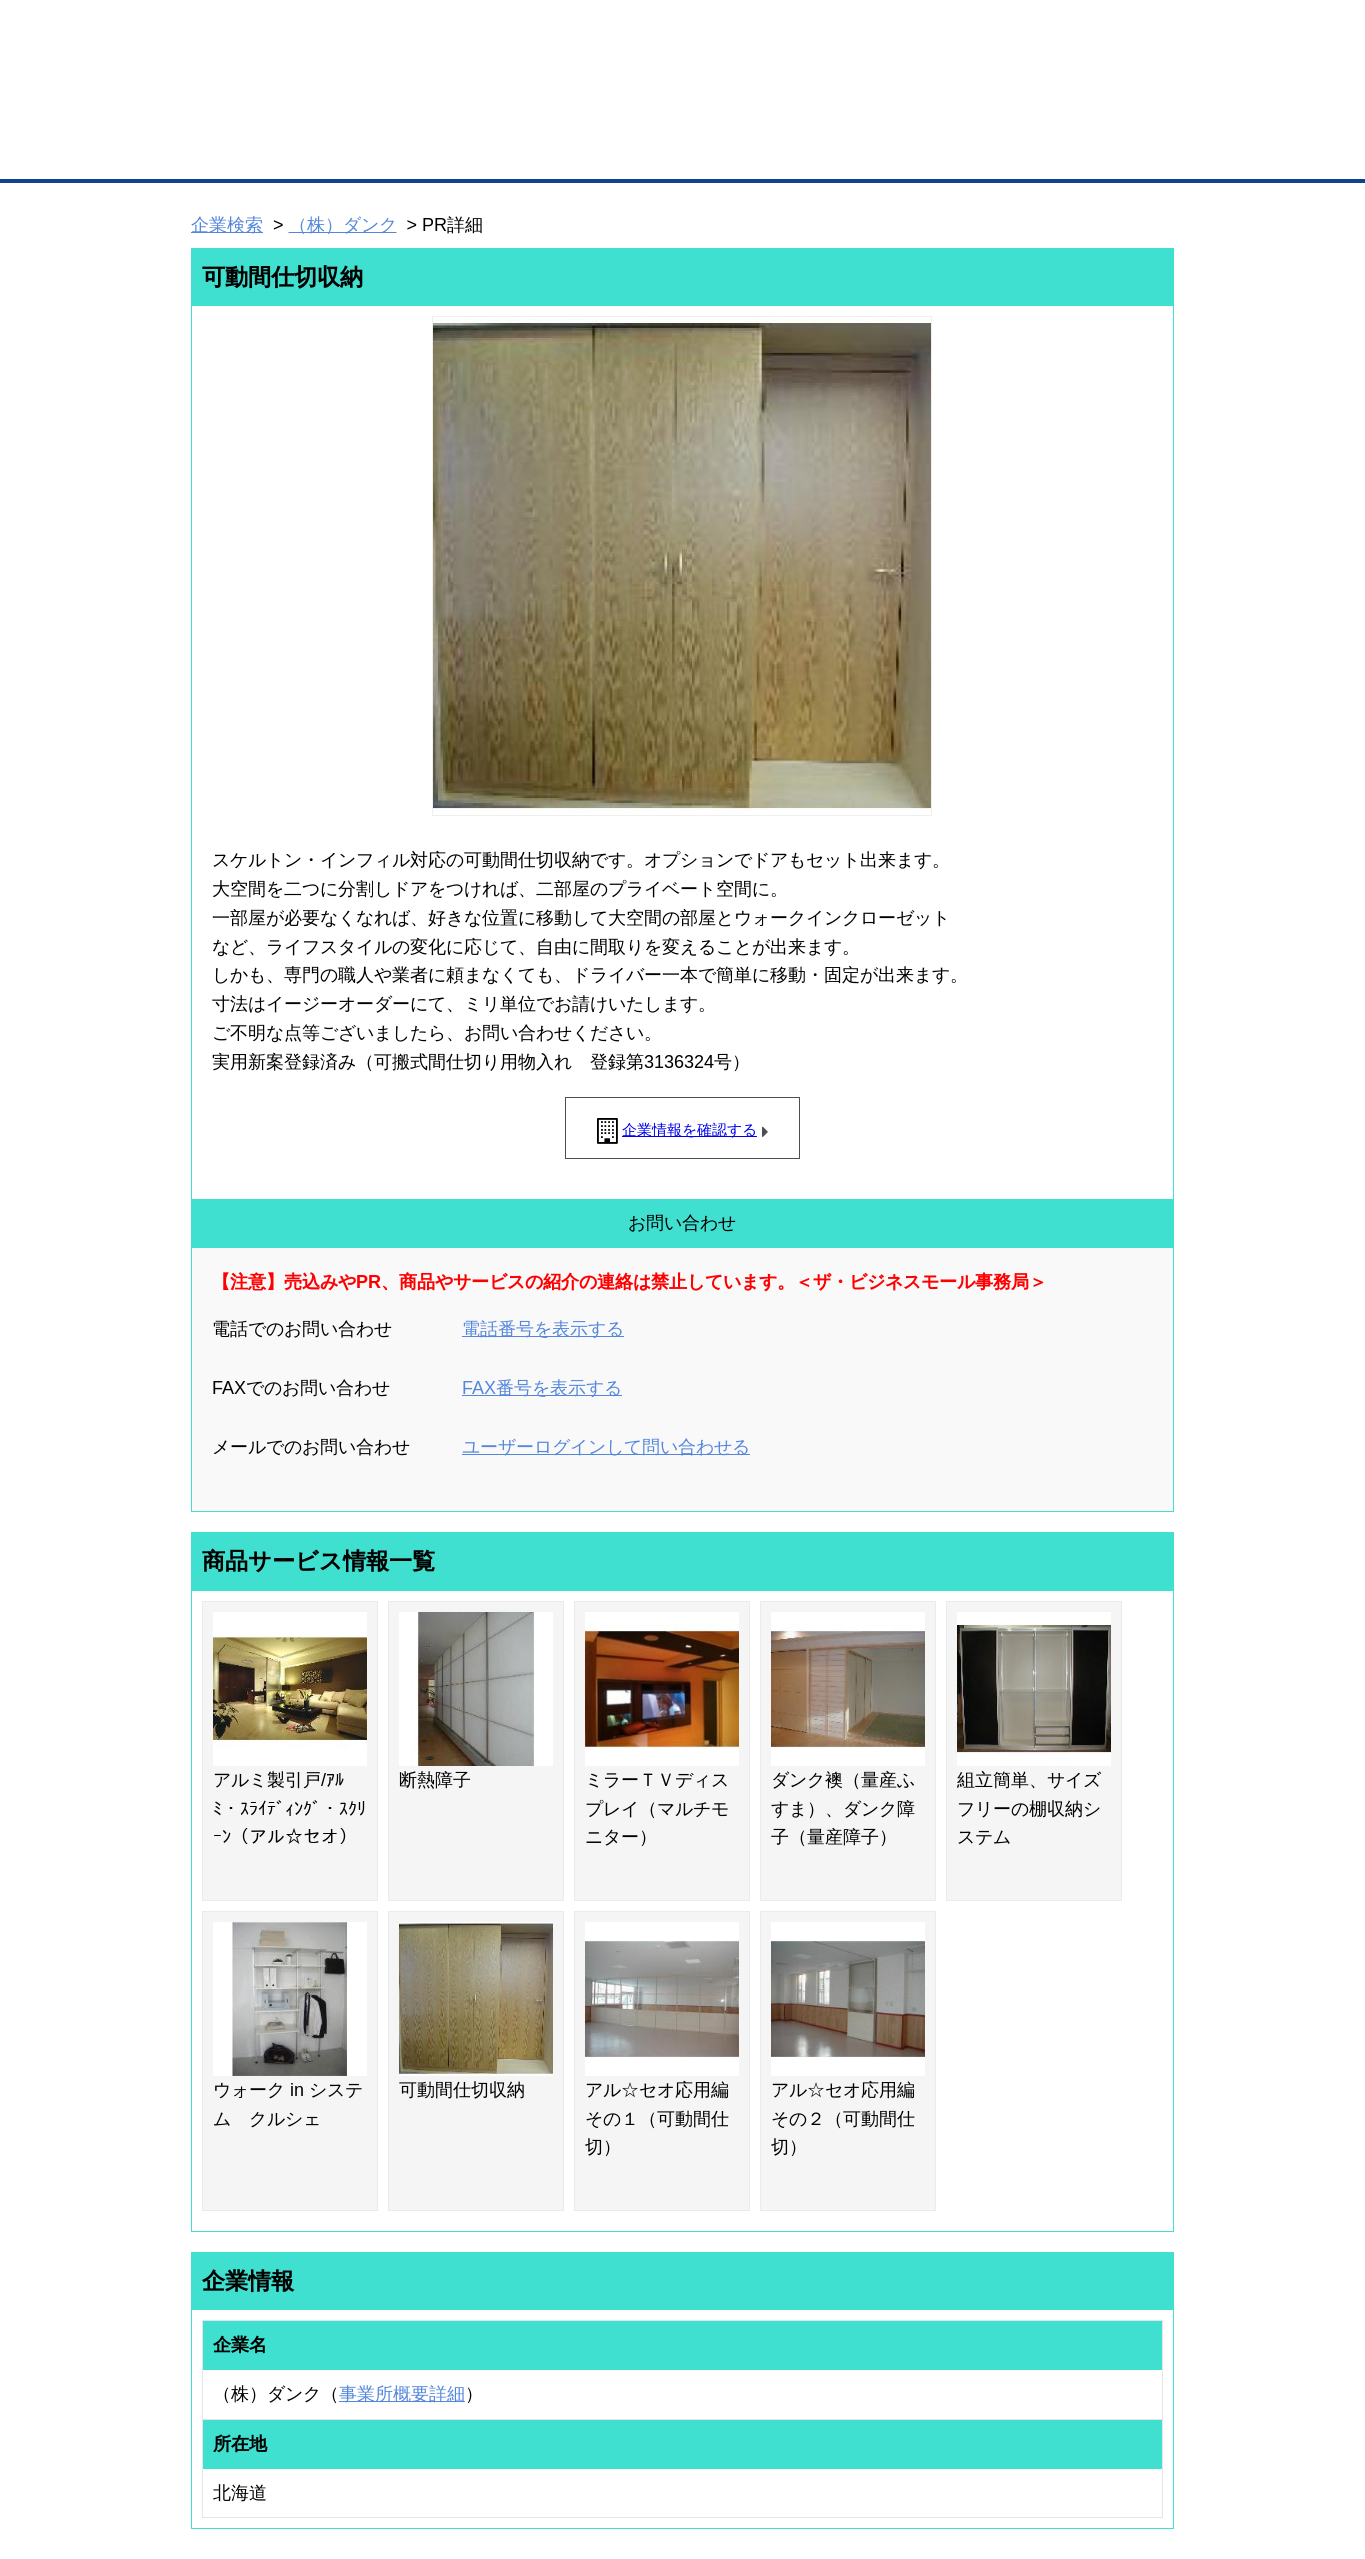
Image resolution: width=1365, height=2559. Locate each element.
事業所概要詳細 (402, 2394)
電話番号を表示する (543, 1329)
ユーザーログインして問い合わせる (606, 1447)
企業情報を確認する (689, 1129)
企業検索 (227, 225)
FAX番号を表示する (542, 1388)
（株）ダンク (343, 225)
